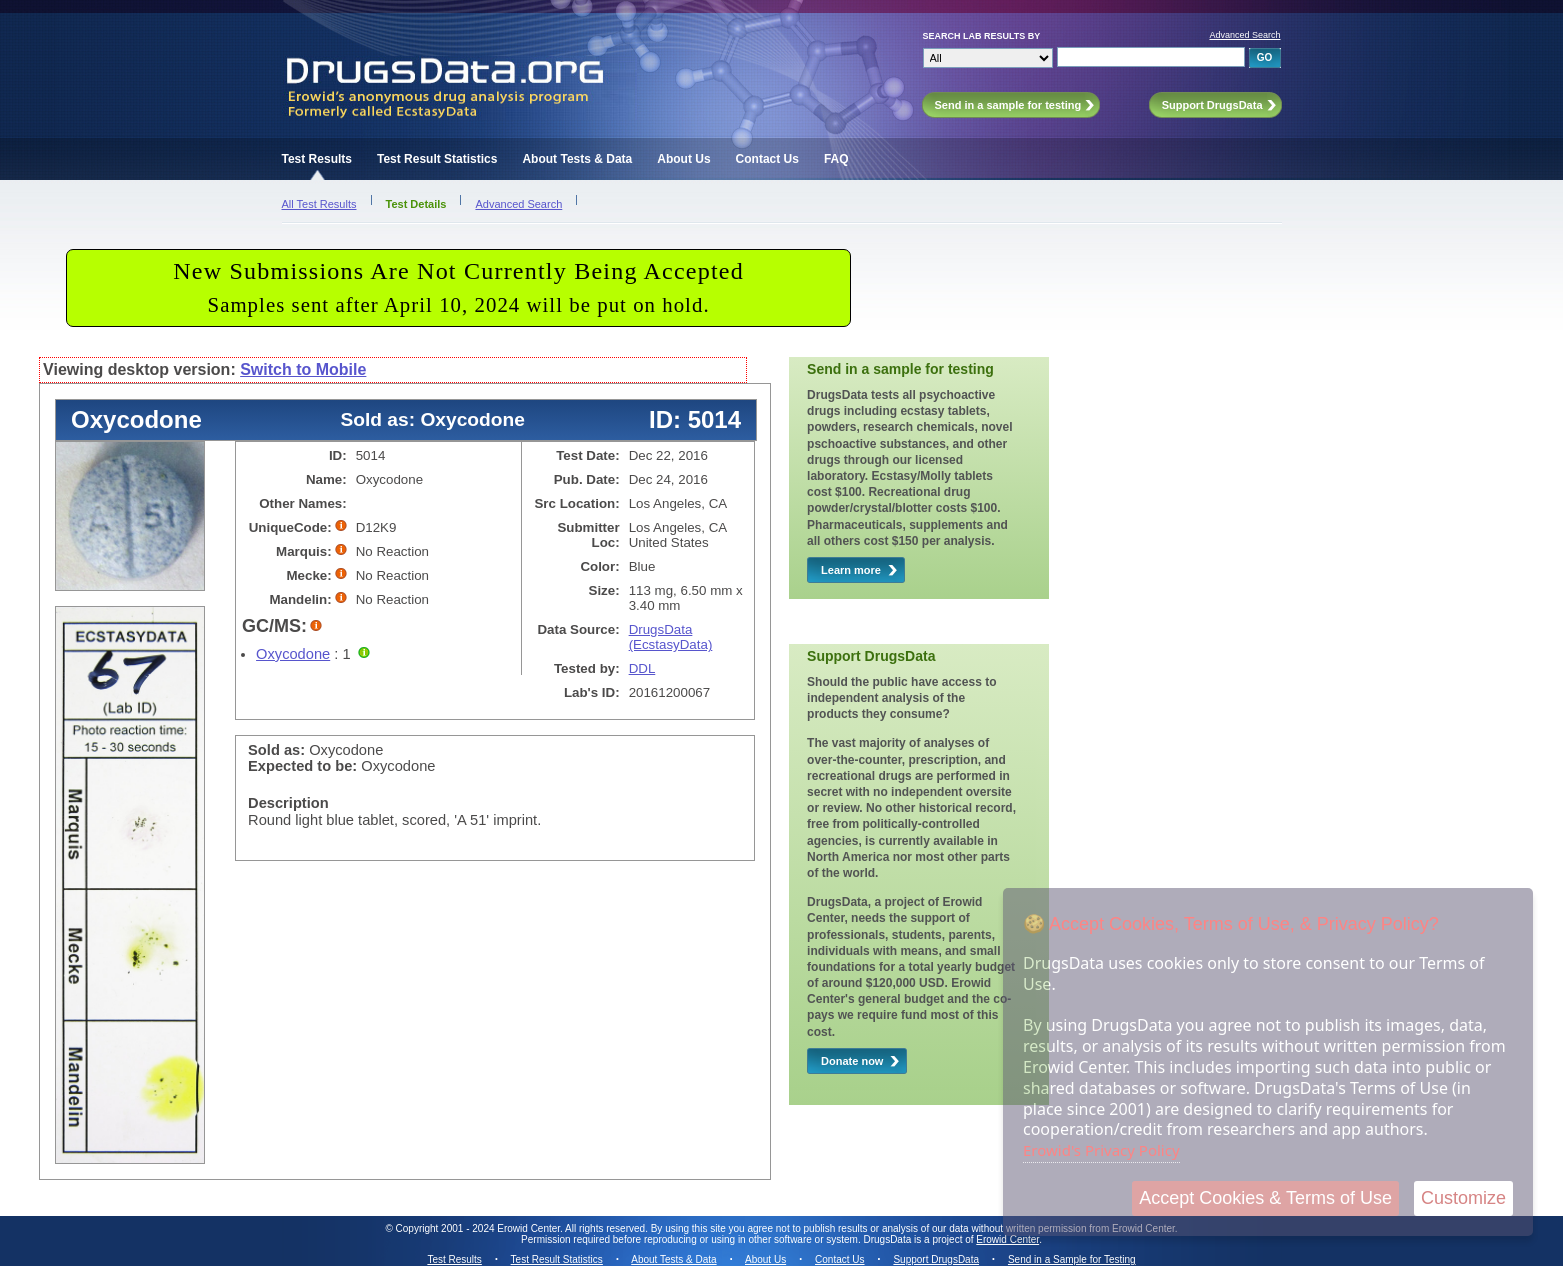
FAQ (836, 159)
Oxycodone (293, 654)
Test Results (317, 159)
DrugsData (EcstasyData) (671, 637)
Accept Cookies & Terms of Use (1265, 1198)
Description (288, 803)
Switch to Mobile (303, 369)
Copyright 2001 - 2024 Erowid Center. (479, 1228)
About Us (683, 159)
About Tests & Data (577, 159)
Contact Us (767, 159)
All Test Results (319, 204)
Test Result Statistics (437, 159)
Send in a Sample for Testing (1072, 1259)
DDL (642, 668)
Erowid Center (1007, 1239)
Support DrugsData (936, 1259)
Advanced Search (1244, 35)
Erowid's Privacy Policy (1101, 1150)
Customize (1463, 1198)
